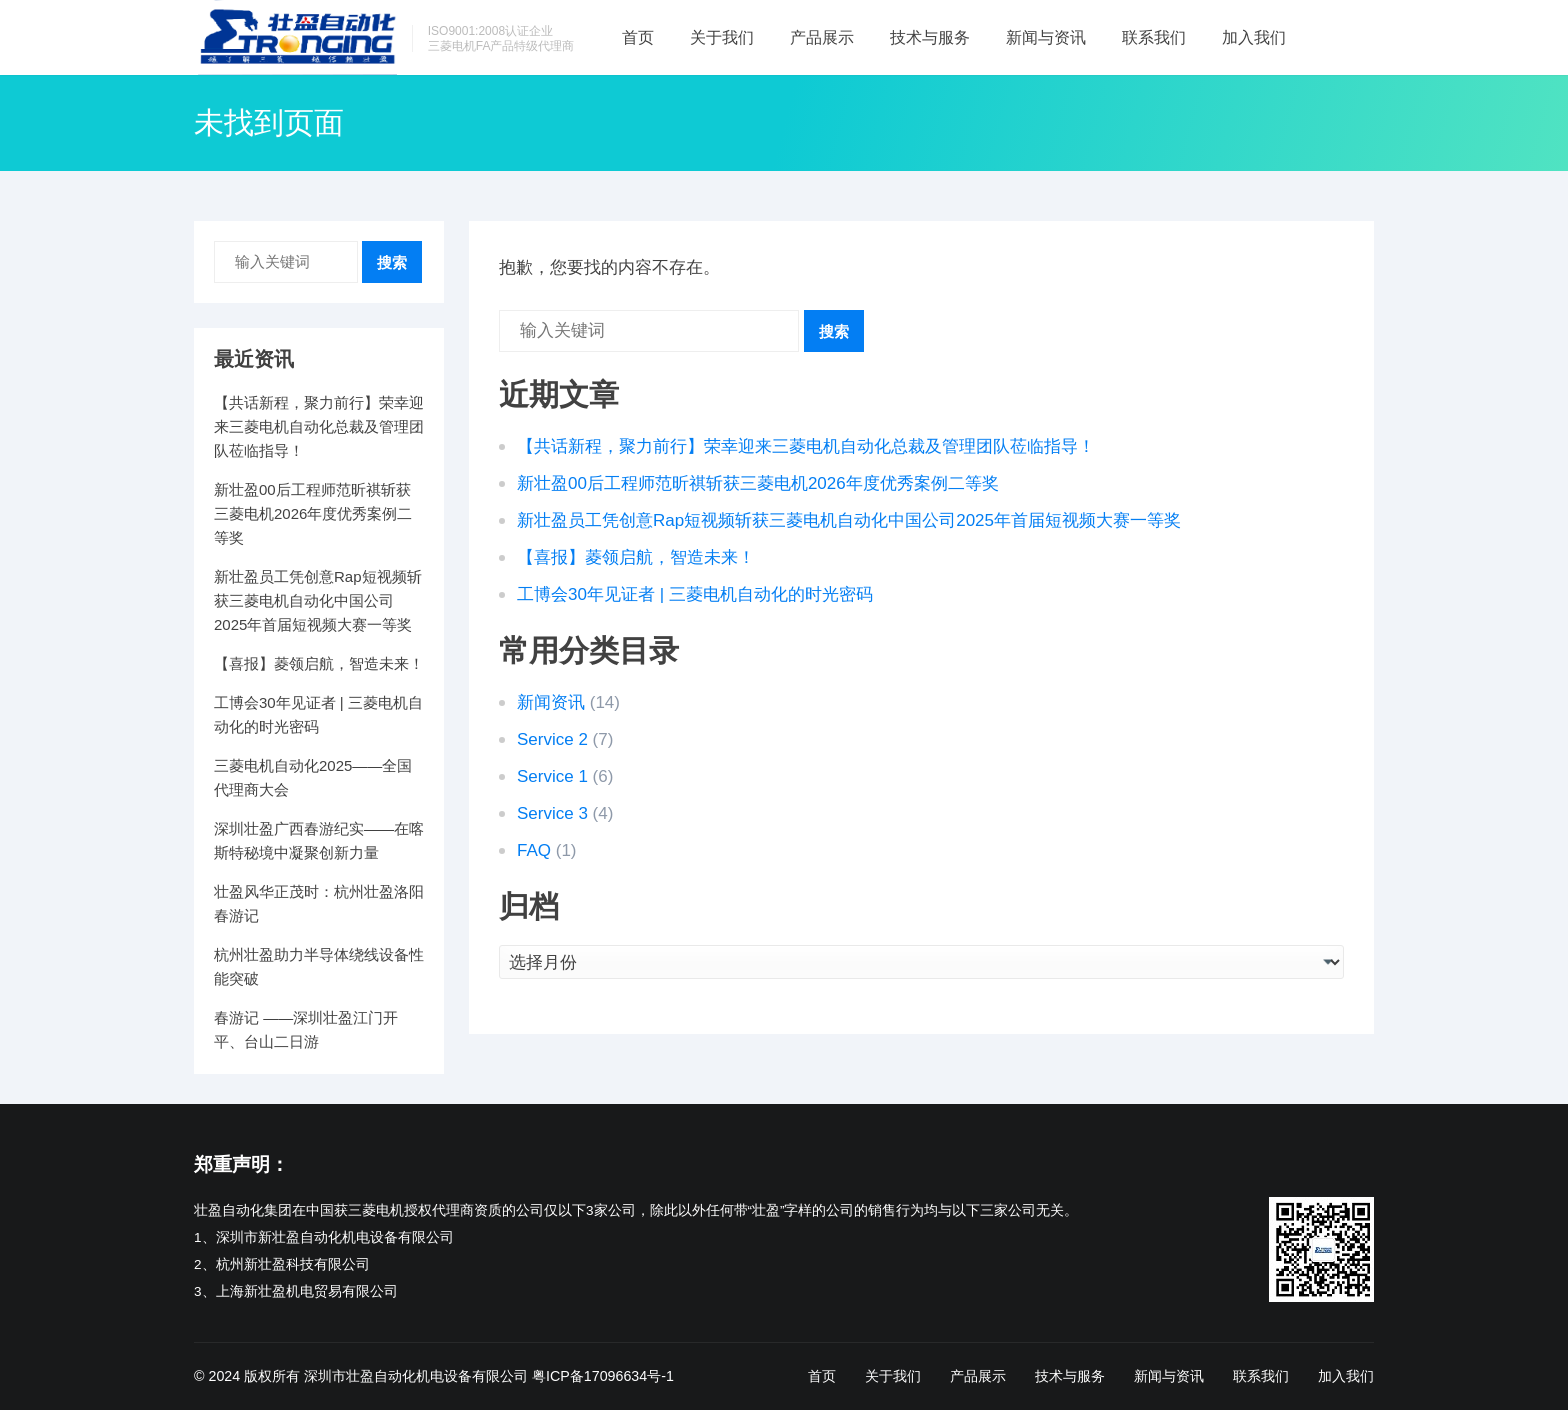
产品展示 (822, 37)
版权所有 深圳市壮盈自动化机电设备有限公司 (386, 1376)
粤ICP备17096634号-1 (603, 1376)
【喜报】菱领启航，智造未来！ (636, 557)
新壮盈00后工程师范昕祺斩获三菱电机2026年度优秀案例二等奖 (758, 483)
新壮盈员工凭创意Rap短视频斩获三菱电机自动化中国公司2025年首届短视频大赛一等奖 (849, 520)
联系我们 (1154, 37)
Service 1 (552, 776)
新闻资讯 (551, 702)
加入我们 (1254, 37)
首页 (638, 37)
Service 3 (552, 813)
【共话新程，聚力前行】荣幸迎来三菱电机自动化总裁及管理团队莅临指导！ (806, 446)
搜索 (834, 331)
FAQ (534, 850)
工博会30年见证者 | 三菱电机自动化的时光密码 (695, 594)
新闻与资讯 (1046, 37)
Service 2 (552, 739)
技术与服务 (930, 37)
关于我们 (722, 37)
